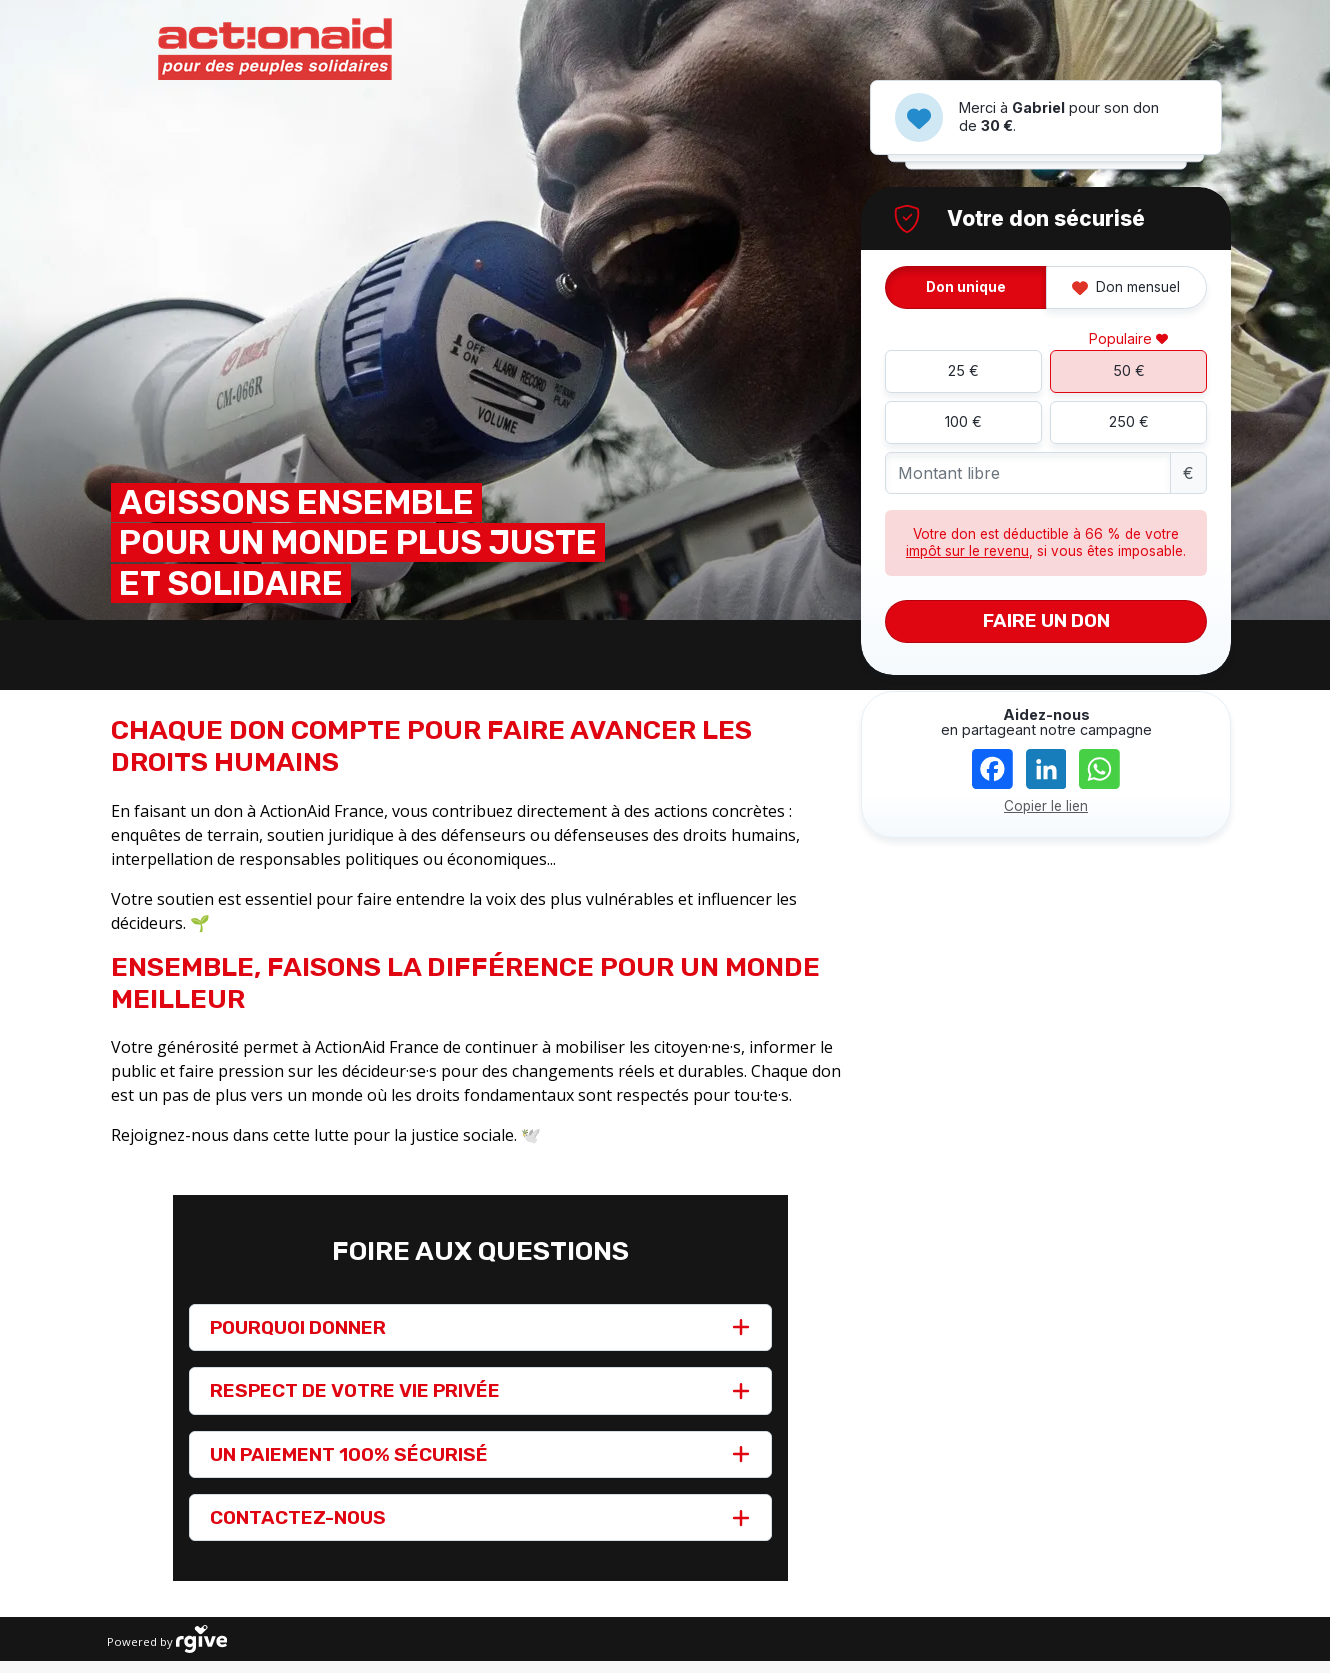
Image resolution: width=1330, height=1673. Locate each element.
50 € (1129, 370)
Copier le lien (1046, 806)
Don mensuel (1126, 287)
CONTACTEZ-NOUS (298, 1517)
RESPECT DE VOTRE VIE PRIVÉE (355, 1390)
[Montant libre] (1028, 473)
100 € (963, 421)
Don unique (966, 287)
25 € (963, 370)
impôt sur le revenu (967, 551)
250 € (1129, 421)
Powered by (167, 1639)
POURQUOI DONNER (298, 1327)
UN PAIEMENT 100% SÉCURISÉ (349, 1454)
